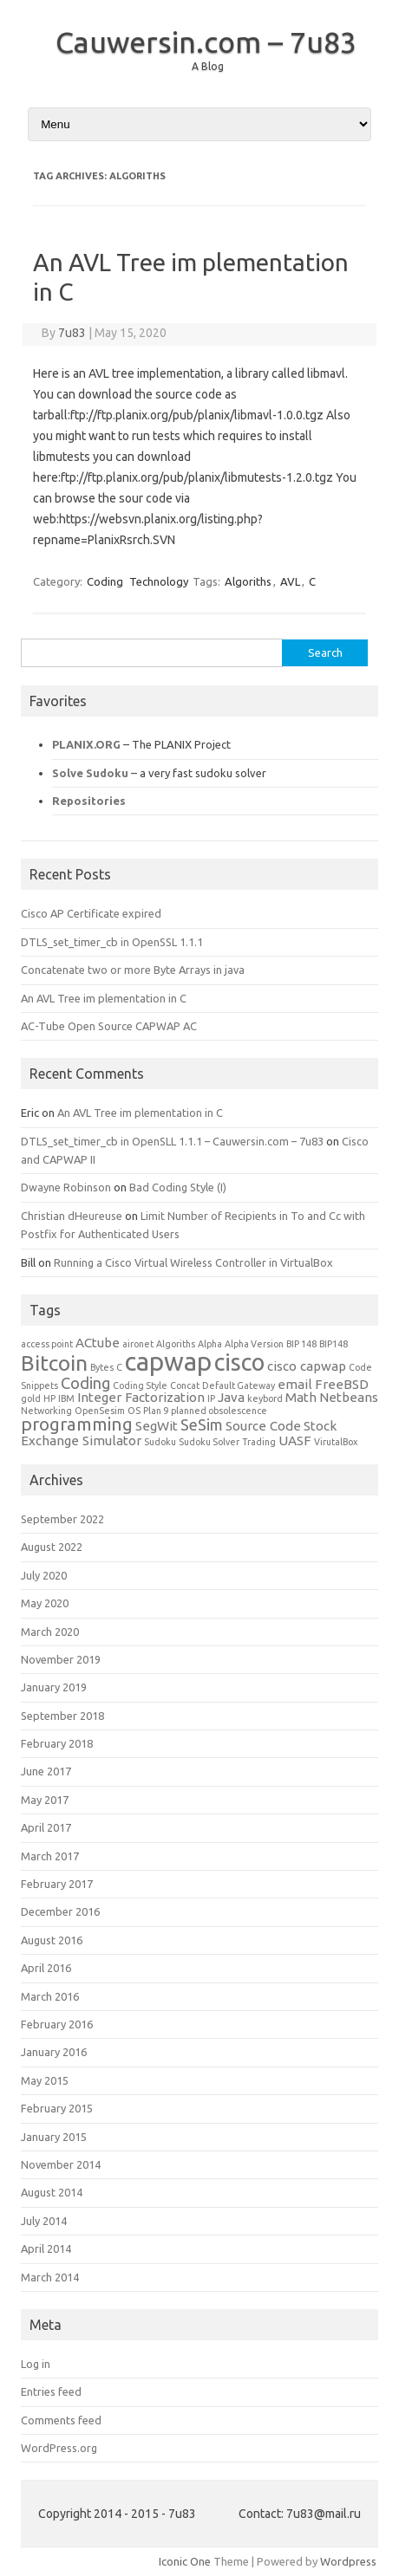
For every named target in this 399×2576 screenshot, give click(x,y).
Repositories (89, 801)
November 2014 (61, 2164)
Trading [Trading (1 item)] (259, 1442)
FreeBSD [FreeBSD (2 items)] (342, 1384)
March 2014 (50, 2277)
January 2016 (54, 2052)
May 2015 (45, 2080)
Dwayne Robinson (66, 1187)
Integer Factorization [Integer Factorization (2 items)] (141, 1397)
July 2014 (44, 2221)
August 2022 (51, 1547)
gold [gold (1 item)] (31, 1398)
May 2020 (45, 1603)
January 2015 (54, 2137)
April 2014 (46, 2248)
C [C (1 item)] (119, 1367)
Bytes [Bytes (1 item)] (102, 1367)
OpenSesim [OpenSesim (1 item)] (100, 1410)
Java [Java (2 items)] (231, 1397)
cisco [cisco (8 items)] (239, 1362)
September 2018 (62, 1716)
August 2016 (51, 1940)
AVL (290, 581)
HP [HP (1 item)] (49, 1398)
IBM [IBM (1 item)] (66, 1398)
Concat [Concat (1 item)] (185, 1385)
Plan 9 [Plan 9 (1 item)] (155, 1410)
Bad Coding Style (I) (177, 1187)
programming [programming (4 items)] (77, 1424)
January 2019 (54, 1687)
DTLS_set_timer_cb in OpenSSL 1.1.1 (112, 942)
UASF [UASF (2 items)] (294, 1440)
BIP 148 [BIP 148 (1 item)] (301, 1344)
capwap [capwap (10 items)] (168, 1361)
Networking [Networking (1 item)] (46, 1410)
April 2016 (46, 1968)
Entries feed (51, 2391)
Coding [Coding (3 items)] (85, 1383)
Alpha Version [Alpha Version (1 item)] (254, 1344)
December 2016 (60, 1911)
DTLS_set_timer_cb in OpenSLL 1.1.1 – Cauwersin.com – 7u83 (172, 1141)
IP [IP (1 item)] (211, 1398)
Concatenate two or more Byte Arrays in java (133, 970)
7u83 (72, 333)
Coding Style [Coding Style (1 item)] (140, 1385)
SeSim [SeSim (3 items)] (201, 1424)
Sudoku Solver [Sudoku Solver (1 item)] (209, 1442)
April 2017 (46, 1827)
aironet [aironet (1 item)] (138, 1344)
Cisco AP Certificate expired (91, 913)
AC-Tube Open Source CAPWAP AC (109, 1026)
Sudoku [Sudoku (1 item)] (160, 1442)
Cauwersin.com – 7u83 (206, 41)
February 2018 (57, 1743)
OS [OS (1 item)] (134, 1410)
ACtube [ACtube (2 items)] (97, 1342)
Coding (105, 581)
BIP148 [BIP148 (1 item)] (333, 1344)
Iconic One (185, 2561)
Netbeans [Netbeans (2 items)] (348, 1397)
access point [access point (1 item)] (47, 1344)
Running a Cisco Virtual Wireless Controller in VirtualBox (193, 1262)
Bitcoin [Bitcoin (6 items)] (54, 1363)
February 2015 (57, 2108)
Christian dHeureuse (71, 1216)
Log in (35, 2364)
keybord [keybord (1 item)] (265, 1398)
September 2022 (62, 1519)
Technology (158, 581)
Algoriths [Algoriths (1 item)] (175, 1344)
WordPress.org (59, 2448)
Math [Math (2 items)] (301, 1397)
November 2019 (61, 1659)
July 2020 (44, 1575)
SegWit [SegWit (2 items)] (156, 1425)
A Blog (208, 66)
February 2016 (57, 2024)
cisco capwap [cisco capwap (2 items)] (306, 1366)
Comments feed (61, 2420)
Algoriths (248, 581)
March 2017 (50, 1856)
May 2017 (45, 1800)
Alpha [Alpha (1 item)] (210, 1344)
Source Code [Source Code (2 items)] (263, 1425)
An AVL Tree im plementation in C (103, 998)
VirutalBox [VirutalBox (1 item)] (335, 1442)
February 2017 (57, 1884)
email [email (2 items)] (295, 1384)
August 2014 (51, 2192)
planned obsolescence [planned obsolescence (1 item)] (219, 1410)
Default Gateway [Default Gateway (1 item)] (238, 1385)
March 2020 (50, 1631)
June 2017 (46, 1771)
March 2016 (50, 1996)
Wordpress (348, 2561)
